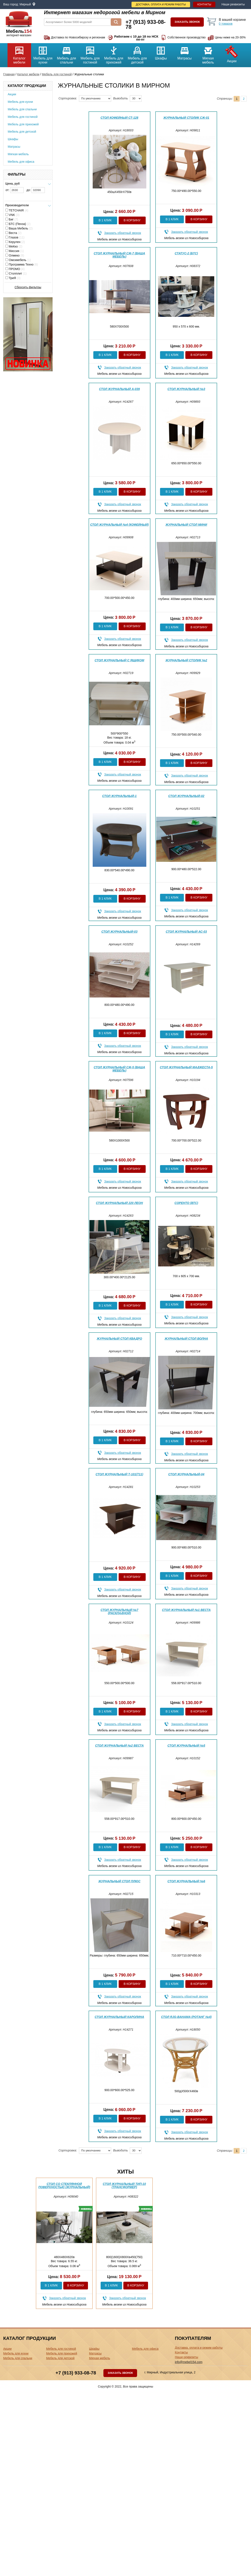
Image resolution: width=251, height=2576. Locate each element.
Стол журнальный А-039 (119, 389)
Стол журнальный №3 (186, 389)
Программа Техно (21, 264)
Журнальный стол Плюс (119, 1881)
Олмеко (14, 255)
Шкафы (161, 51)
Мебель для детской (137, 53)
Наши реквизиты (233, 4)
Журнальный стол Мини (186, 524)
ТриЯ (13, 278)
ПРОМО (15, 269)
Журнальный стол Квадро (119, 1338)
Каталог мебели (19, 53)
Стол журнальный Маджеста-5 (186, 1067)
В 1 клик (105, 220)
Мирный (25, 4)
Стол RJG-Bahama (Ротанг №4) (186, 2017)
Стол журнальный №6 (186, 1881)
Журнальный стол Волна (186, 1338)
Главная (9, 74)
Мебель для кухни (43, 53)
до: (36, 190)
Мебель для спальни (66, 53)
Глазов (14, 237)
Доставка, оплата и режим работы (161, 4)
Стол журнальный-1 (119, 796)
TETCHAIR (16, 210)
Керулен (15, 242)
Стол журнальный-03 (119, 931)
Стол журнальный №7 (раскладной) (119, 1611)
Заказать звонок (187, 21)
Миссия (14, 251)
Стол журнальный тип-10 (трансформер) (124, 2185)
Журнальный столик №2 (186, 660)
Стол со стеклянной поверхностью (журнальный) (64, 2185)
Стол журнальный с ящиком (119, 660)
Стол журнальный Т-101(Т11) (119, 1474)
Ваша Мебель (19, 228)
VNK (12, 215)
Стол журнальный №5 (186, 1745)
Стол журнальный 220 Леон (119, 1203)
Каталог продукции (27, 86)
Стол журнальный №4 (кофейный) (119, 524)
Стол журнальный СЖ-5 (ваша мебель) (119, 1069)
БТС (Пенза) (17, 224)
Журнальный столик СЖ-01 (186, 117)
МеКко (13, 246)
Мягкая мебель (208, 53)
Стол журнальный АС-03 (186, 931)
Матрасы (184, 51)
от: (15, 190)
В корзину (132, 220)
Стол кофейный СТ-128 (119, 117)
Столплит (16, 273)
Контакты (204, 4)
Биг (11, 219)
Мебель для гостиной (90, 53)
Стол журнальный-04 (186, 1474)
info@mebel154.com (189, 2362)
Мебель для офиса (21, 161)
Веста (13, 233)
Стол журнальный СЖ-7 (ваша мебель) (119, 255)
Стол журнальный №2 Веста (119, 1745)
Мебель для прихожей (113, 53)
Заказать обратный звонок (122, 233)
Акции (231, 53)
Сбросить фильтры (28, 287)
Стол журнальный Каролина (119, 2017)
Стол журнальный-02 (186, 796)
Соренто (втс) (186, 1203)
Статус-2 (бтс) (186, 253)
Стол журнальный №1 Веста (186, 1610)
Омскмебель (18, 260)
